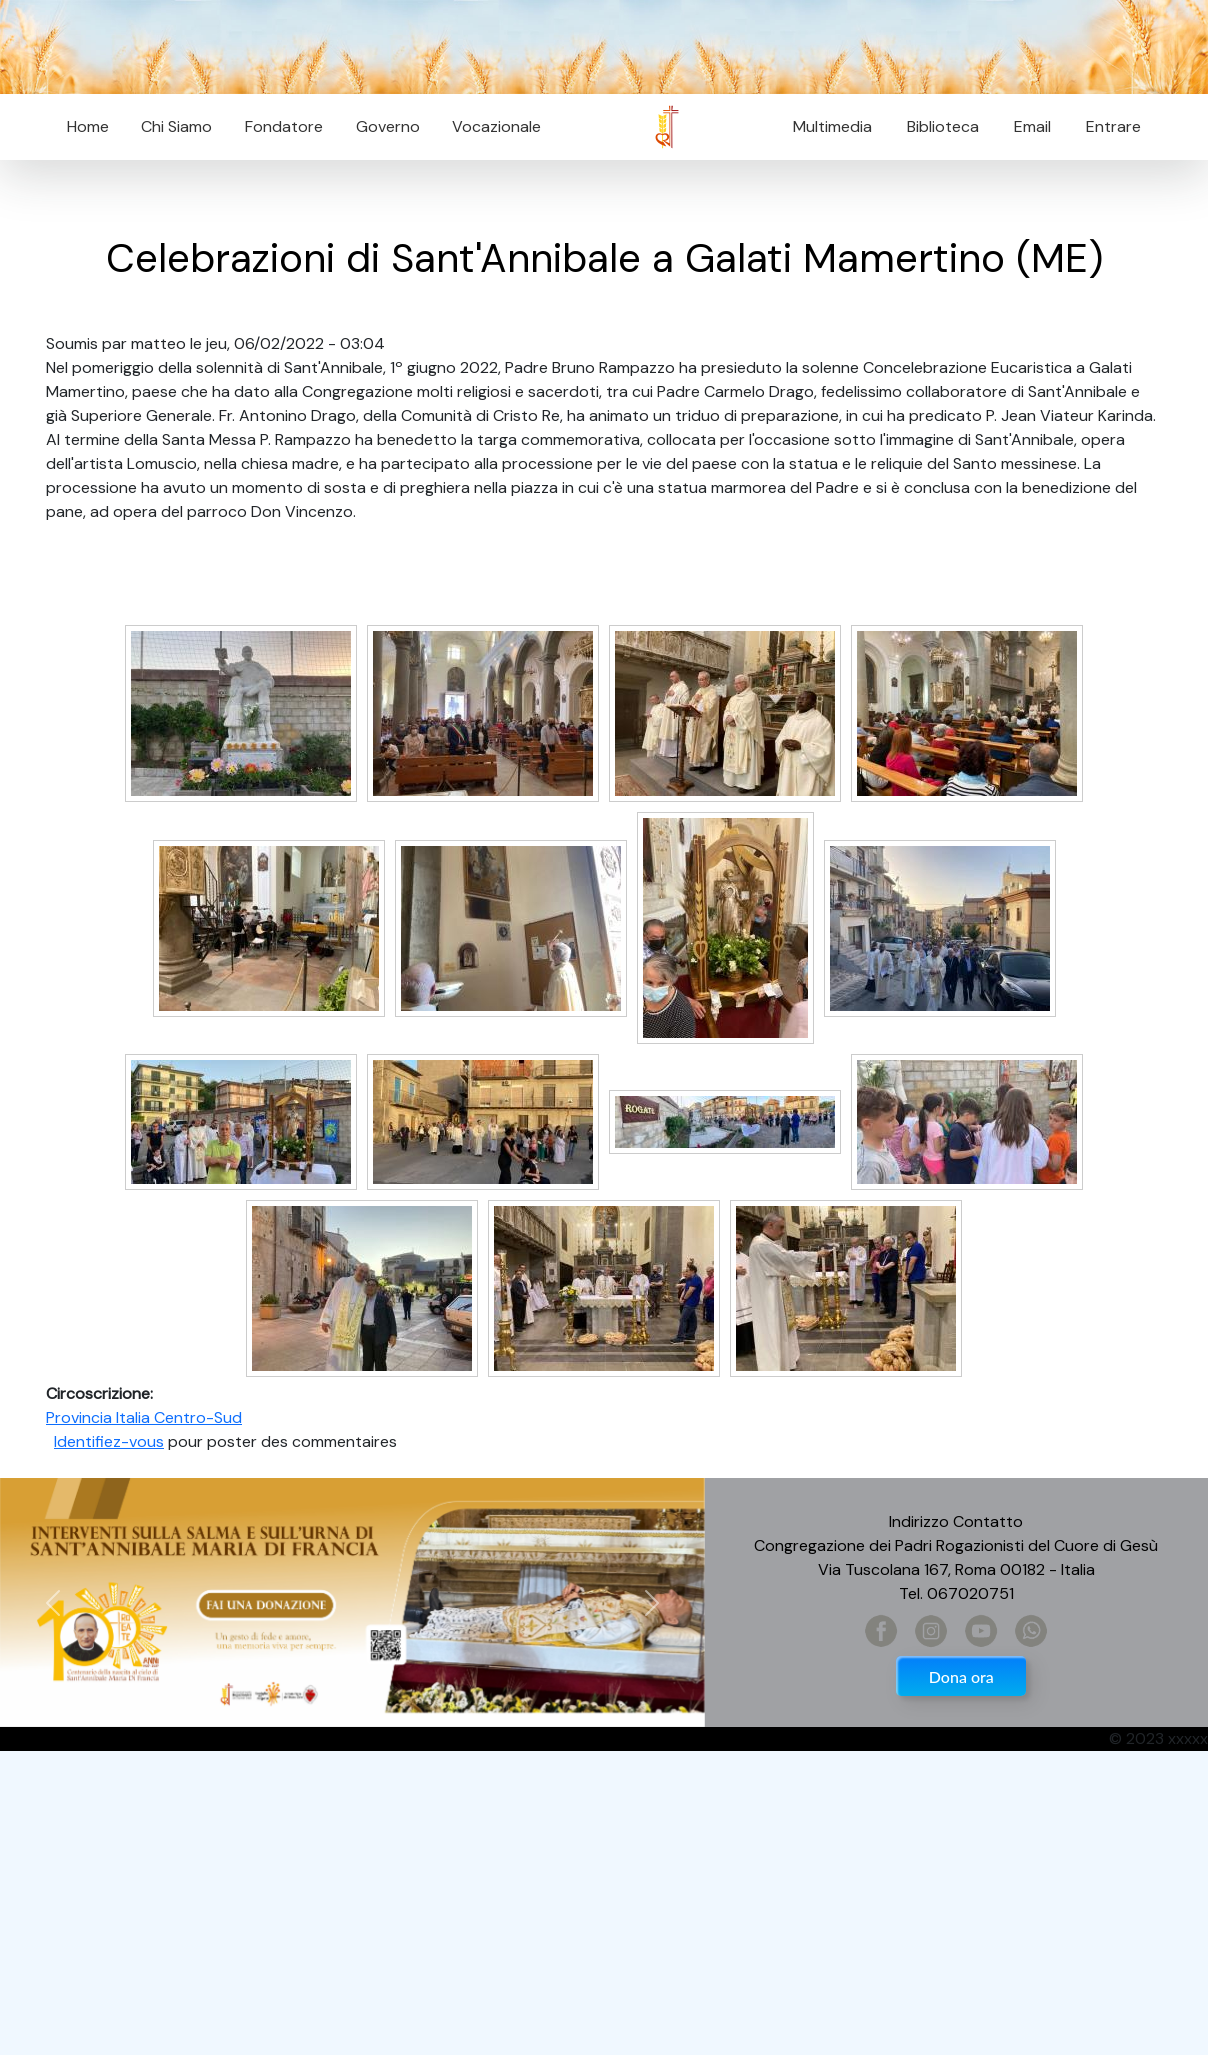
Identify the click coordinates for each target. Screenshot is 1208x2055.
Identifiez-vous (109, 1441)
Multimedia (832, 126)
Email (1026, 126)
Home (88, 126)
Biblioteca (943, 126)
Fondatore (284, 126)
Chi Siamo (176, 126)
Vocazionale (496, 126)
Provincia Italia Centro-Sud (144, 1417)
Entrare (1113, 126)
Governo (388, 126)
